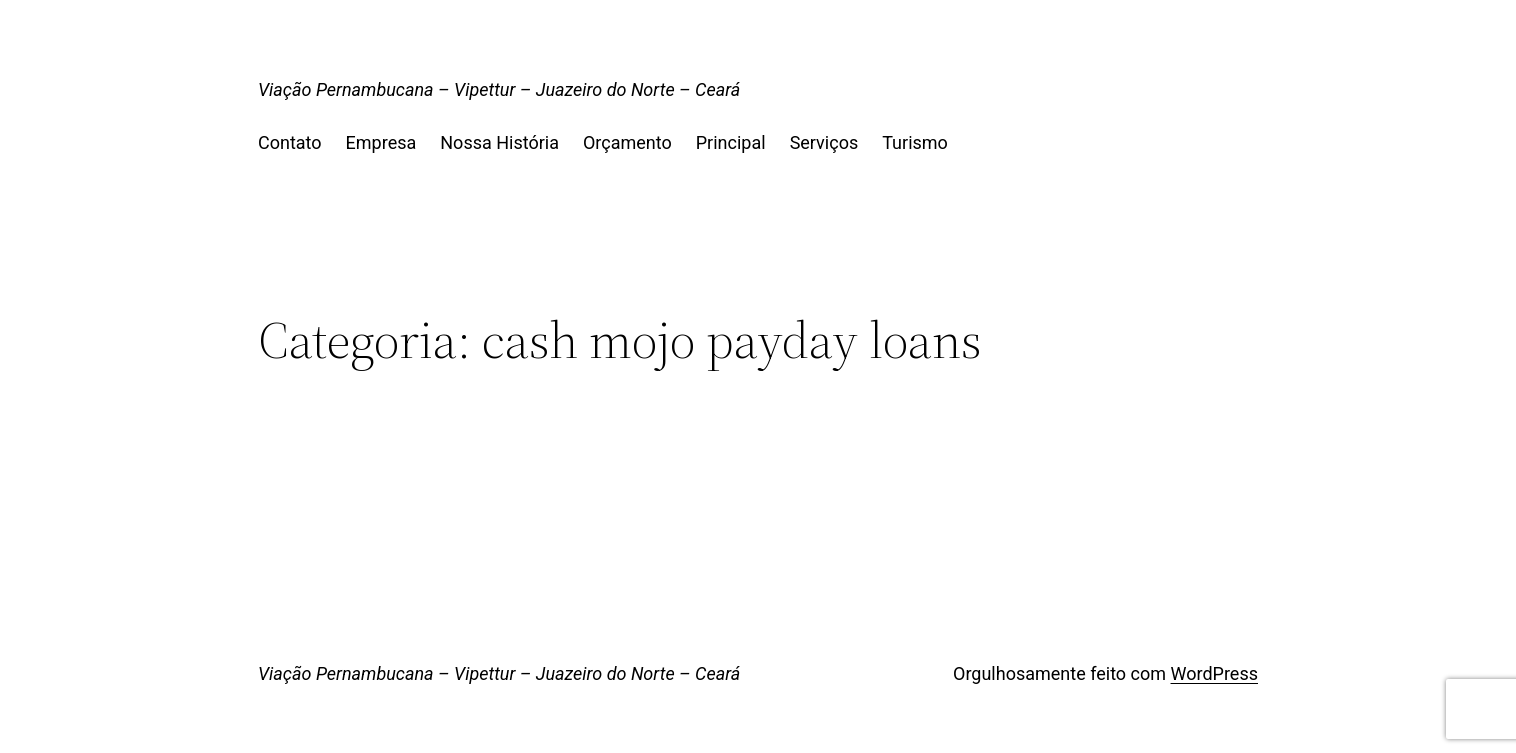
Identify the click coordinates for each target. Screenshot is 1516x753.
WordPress (1214, 673)
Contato (290, 142)
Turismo (915, 142)
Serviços (824, 142)
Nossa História (499, 142)
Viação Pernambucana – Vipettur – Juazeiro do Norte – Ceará (499, 89)
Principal (731, 142)
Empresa (381, 142)
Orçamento (627, 142)
